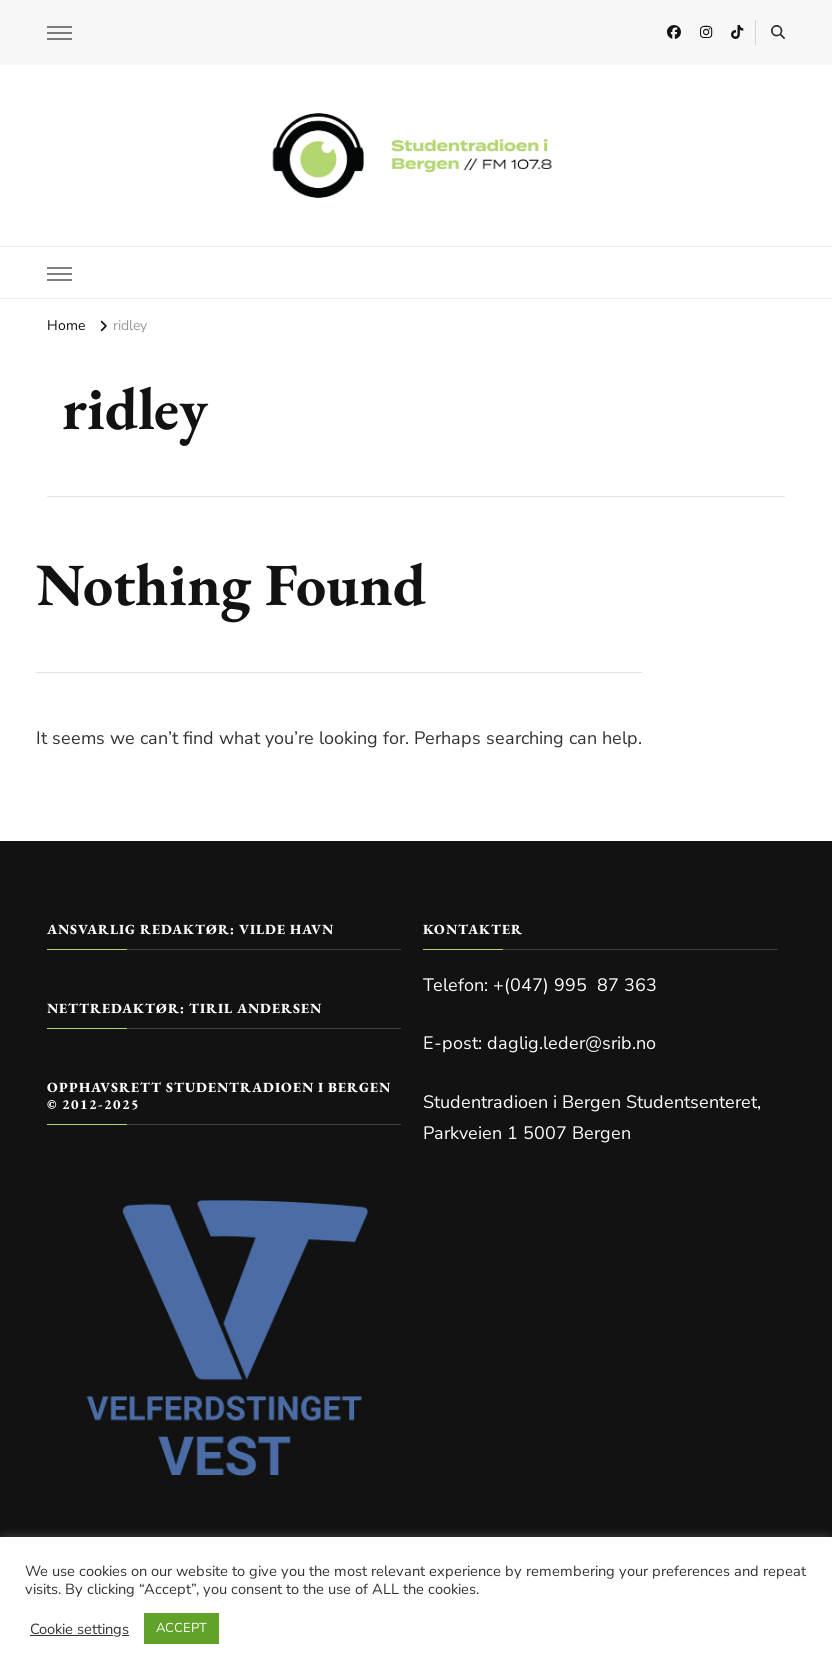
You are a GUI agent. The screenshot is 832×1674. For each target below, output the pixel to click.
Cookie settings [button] (79, 1629)
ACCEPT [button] (181, 1628)
